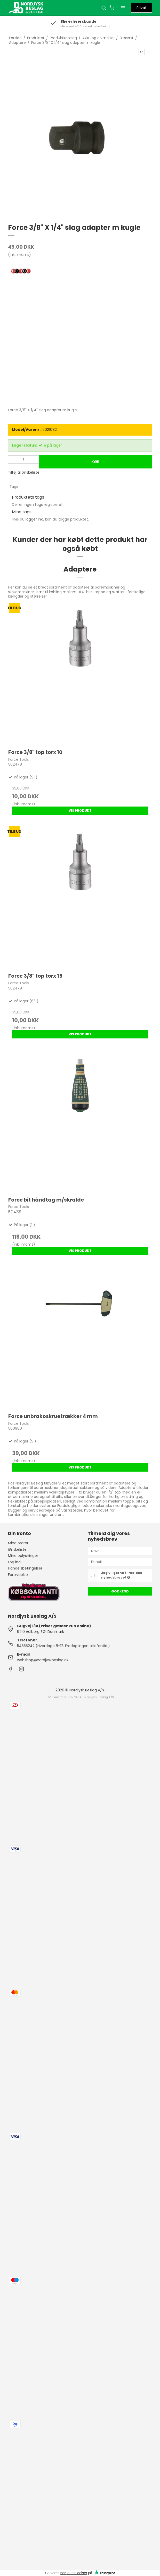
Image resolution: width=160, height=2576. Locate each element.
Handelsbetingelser (25, 1568)
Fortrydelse (18, 1574)
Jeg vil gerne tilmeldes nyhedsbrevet (121, 1575)
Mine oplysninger (23, 1555)
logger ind (34, 519)
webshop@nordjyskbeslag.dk (42, 1660)
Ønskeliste (17, 1549)
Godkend (120, 1591)
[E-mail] (120, 1561)
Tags (14, 486)
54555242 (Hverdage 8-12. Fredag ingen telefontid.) (63, 1645)
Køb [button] (95, 461)
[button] (142, 52)
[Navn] (120, 1550)
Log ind (14, 1562)
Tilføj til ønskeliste (23, 472)
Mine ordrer (18, 1543)
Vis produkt (80, 810)
